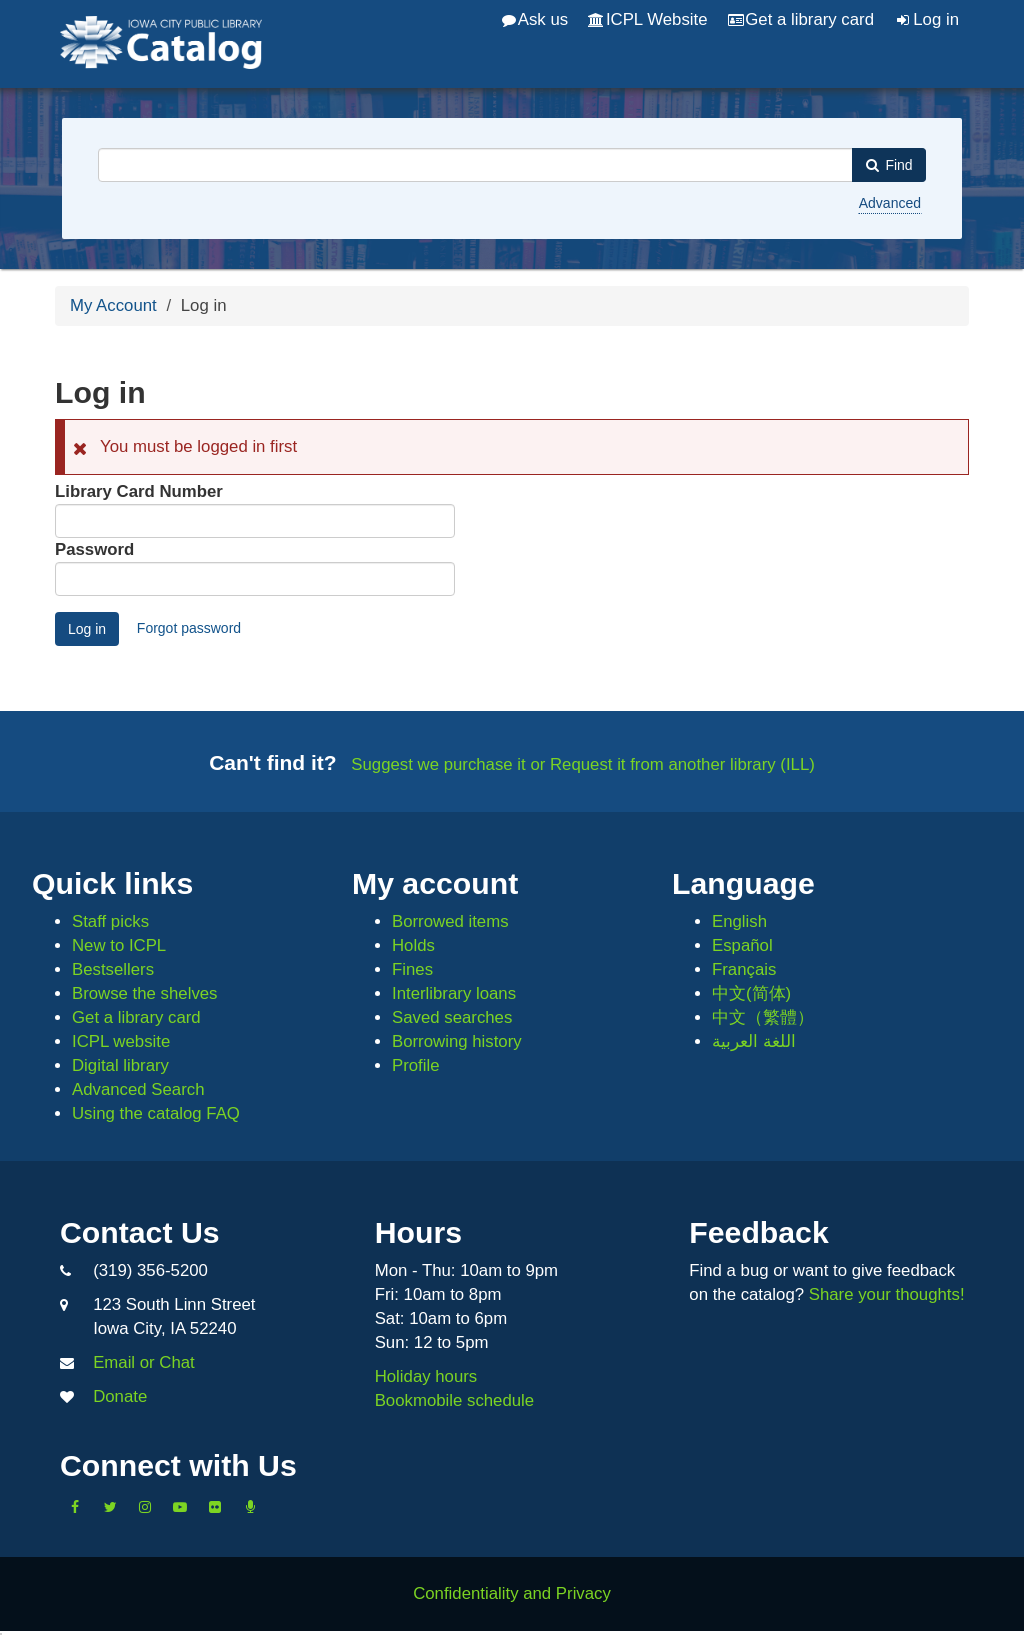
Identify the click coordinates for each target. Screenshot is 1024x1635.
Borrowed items (450, 921)
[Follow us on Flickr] (215, 1507)
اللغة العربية (754, 1041)
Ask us (535, 19)
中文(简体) (751, 993)
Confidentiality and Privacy (512, 1593)
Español (742, 945)
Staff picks (110, 921)
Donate (120, 1396)
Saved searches (452, 1017)
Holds (413, 945)
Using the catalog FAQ (156, 1113)
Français (744, 969)
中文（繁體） (763, 1017)
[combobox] (475, 165)
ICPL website (121, 1041)
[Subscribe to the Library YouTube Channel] (180, 1507)
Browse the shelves (145, 993)
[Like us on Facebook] (75, 1507)
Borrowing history (457, 1041)
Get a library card (801, 19)
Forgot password (189, 628)
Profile (416, 1065)
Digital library (120, 1065)
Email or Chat (144, 1362)
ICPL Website (647, 19)
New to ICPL (119, 945)
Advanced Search (138, 1089)
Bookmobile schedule (455, 1400)
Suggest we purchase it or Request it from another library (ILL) (583, 764)
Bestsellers (113, 969)
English (739, 921)
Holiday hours (426, 1376)
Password (94, 549)
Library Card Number (139, 491)
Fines (412, 969)
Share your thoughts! (887, 1294)
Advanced (890, 203)
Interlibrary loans (454, 993)
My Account (113, 305)
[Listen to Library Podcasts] (250, 1507)
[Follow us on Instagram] (145, 1507)
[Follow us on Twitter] (110, 1507)
